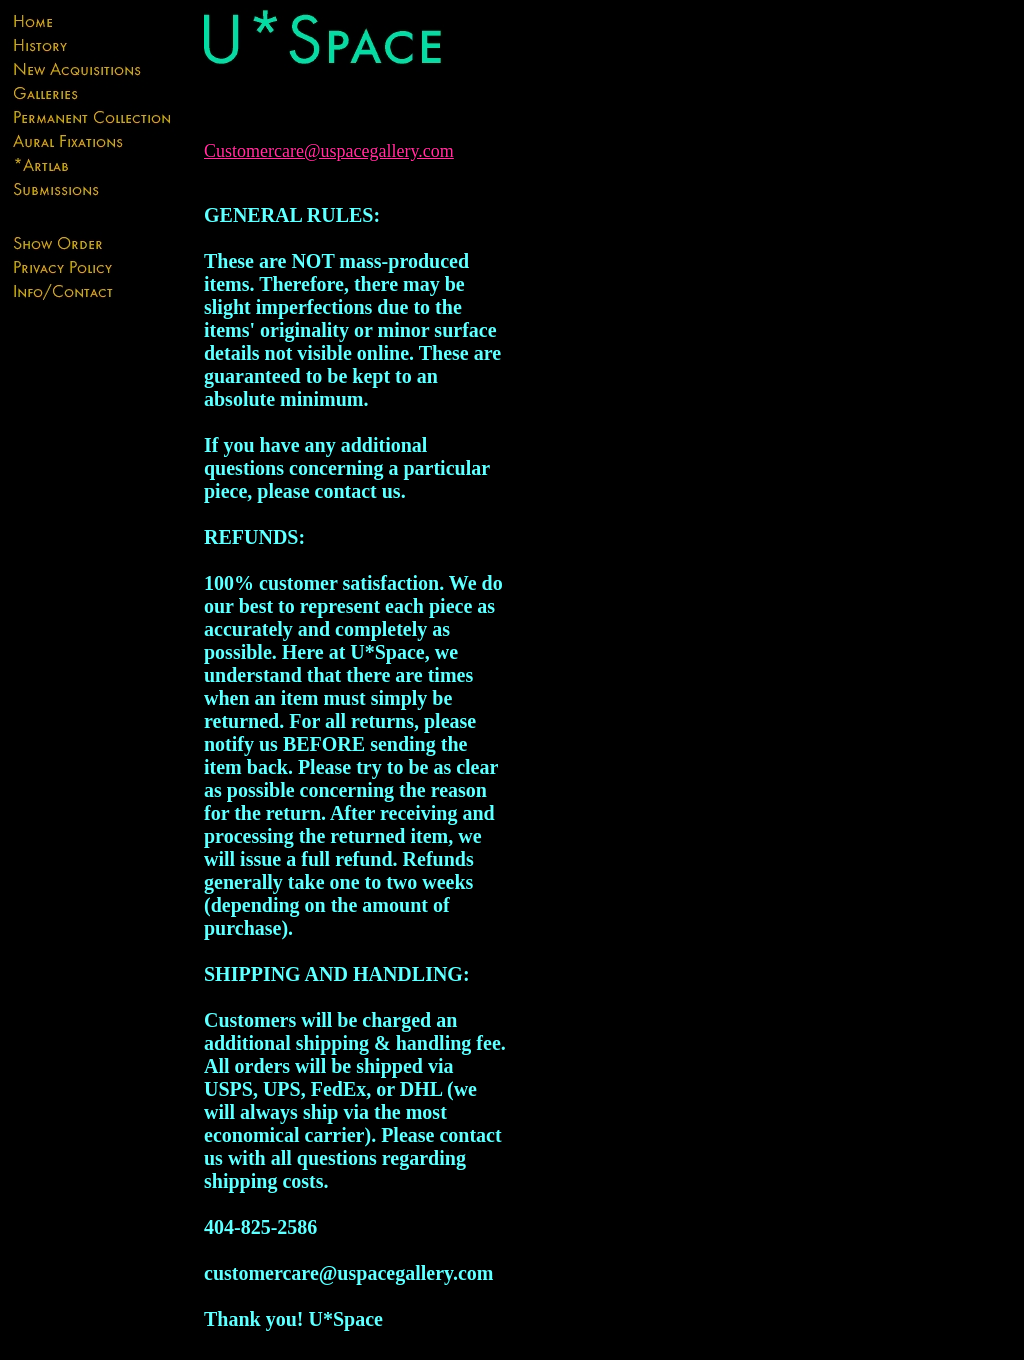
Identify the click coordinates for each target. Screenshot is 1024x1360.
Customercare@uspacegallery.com (329, 151)
